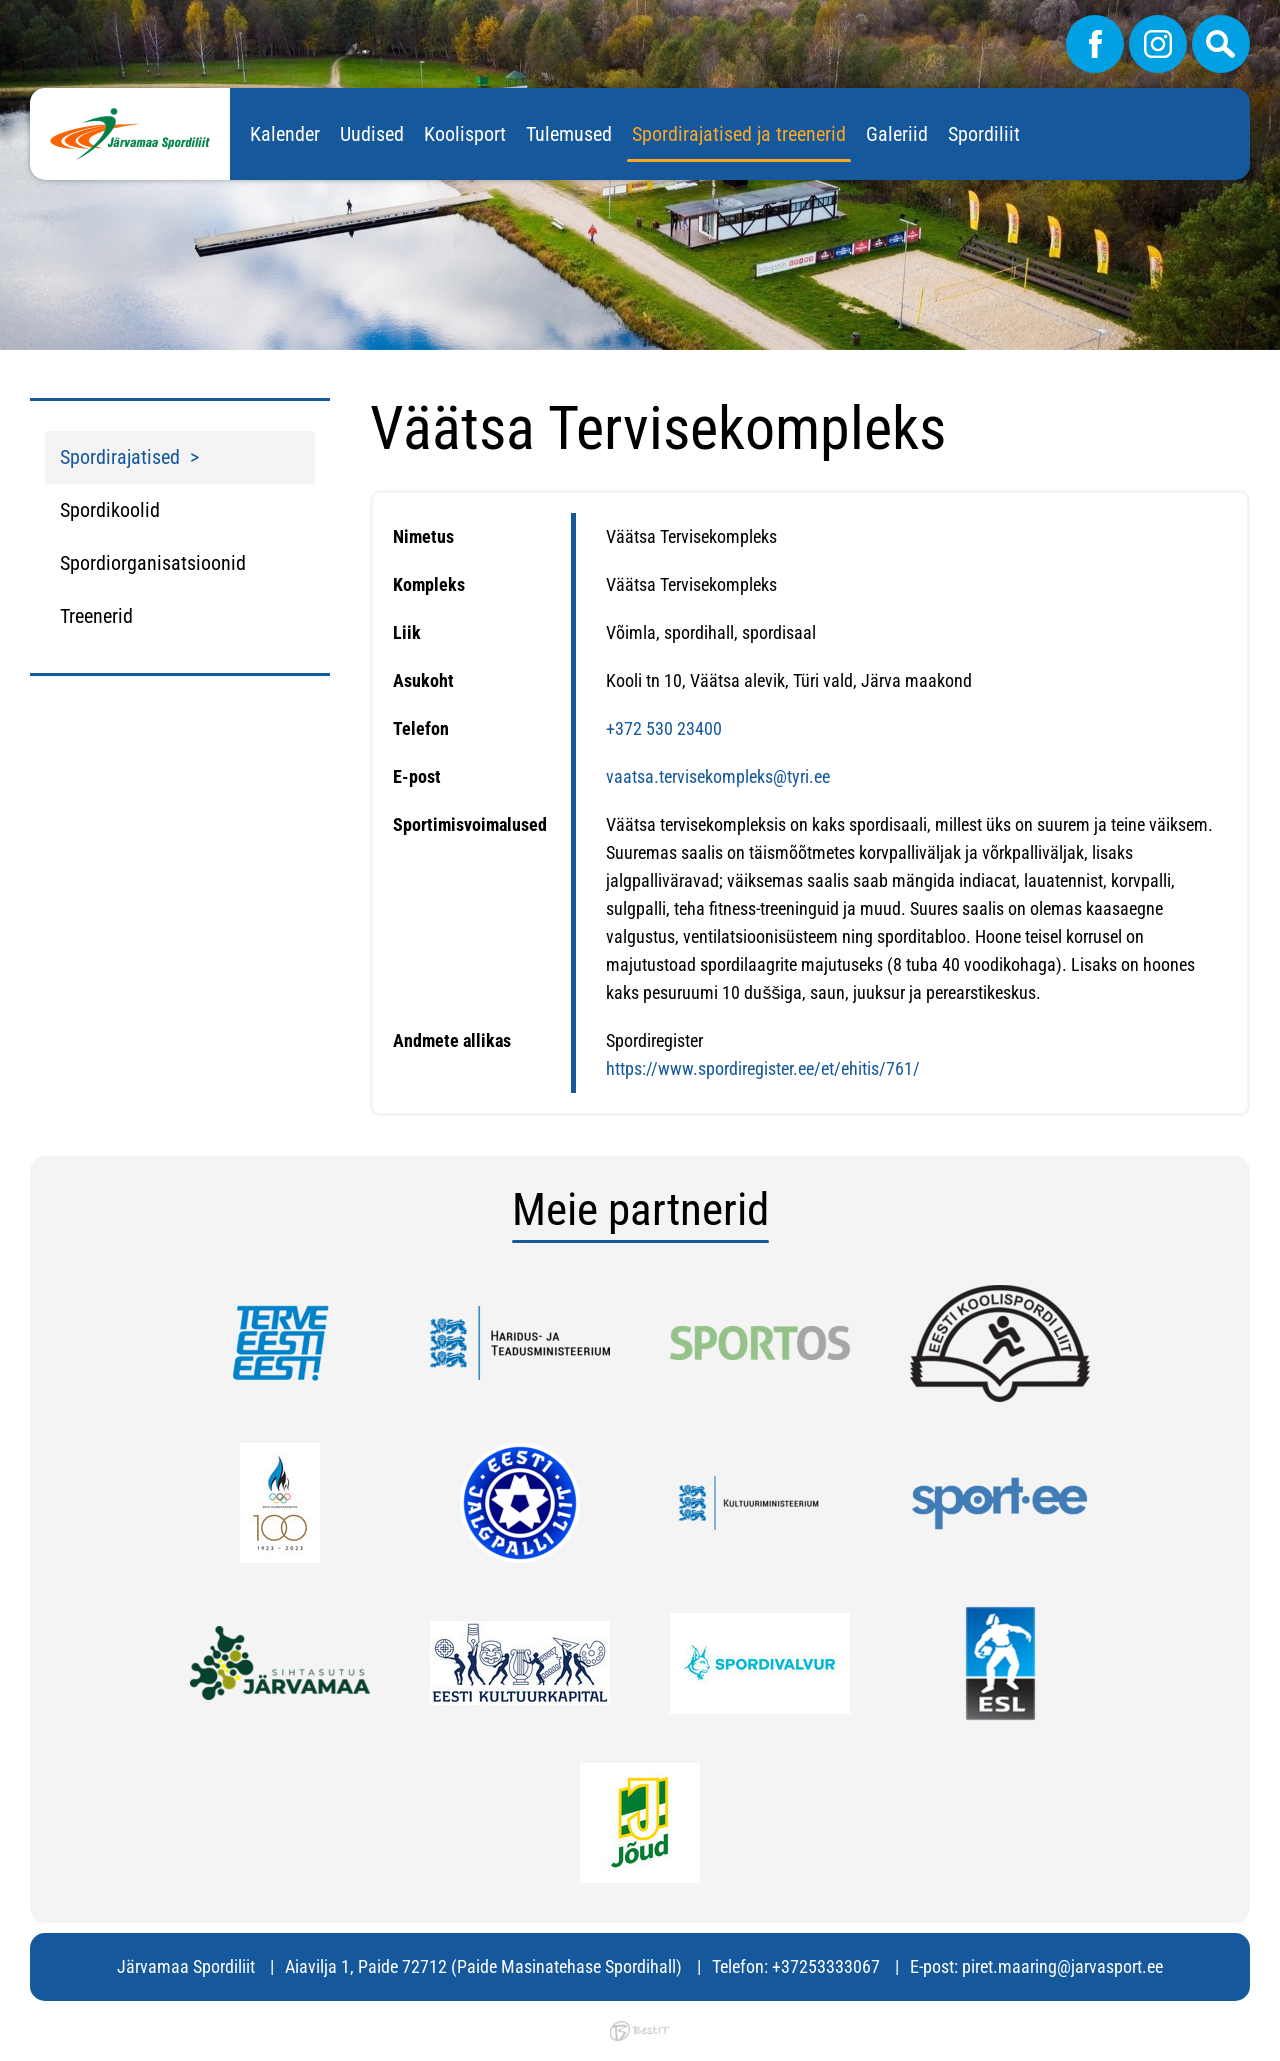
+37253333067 (826, 1966)
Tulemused (569, 134)
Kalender (285, 134)
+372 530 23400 (664, 728)
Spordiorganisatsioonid (153, 563)
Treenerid (96, 616)
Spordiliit (984, 134)
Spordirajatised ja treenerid (739, 134)
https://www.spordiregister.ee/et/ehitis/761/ (763, 1068)
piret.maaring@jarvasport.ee (1062, 1966)
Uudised (372, 134)
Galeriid (897, 134)
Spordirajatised (120, 457)
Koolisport (465, 134)
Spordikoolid (110, 510)
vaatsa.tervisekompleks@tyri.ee (718, 776)
